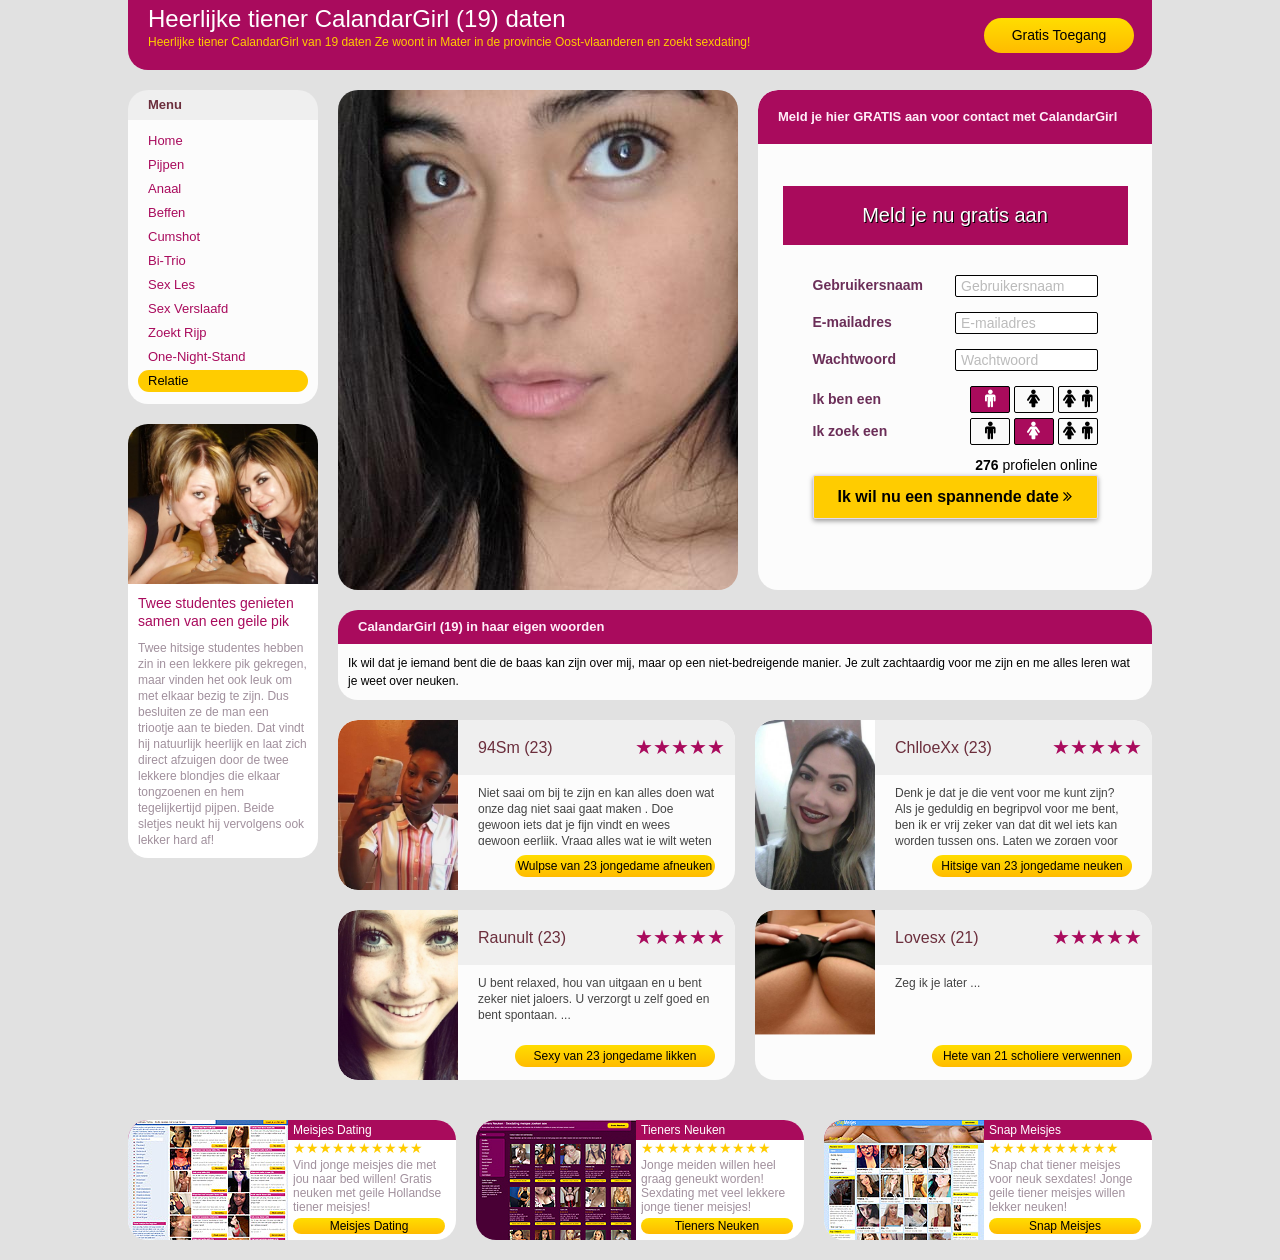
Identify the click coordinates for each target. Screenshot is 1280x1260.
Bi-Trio (167, 260)
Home (165, 140)
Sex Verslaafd (188, 308)
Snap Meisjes (1065, 1226)
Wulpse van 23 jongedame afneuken (615, 866)
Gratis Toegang (1059, 35)
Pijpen (166, 164)
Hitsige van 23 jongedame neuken (1031, 866)
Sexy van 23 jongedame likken (615, 1056)
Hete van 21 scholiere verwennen (1032, 1056)
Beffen (166, 212)
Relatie (168, 380)
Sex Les (171, 284)
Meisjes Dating (369, 1226)
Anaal (164, 188)
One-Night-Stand (197, 356)
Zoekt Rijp (177, 332)
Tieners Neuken (717, 1226)
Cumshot (174, 236)
